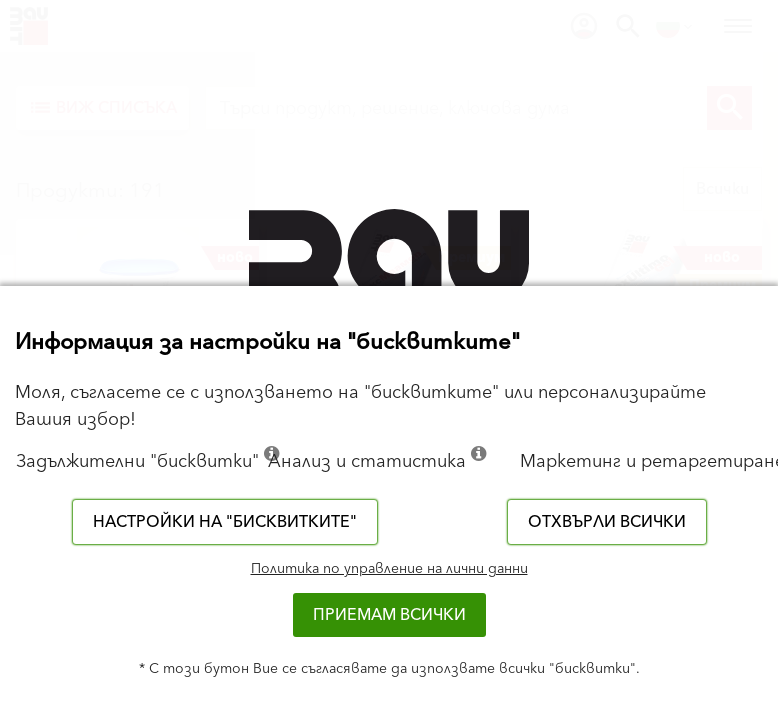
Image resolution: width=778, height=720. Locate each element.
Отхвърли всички (607, 522)
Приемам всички (389, 615)
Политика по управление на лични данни (389, 569)
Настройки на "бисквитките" (225, 522)
